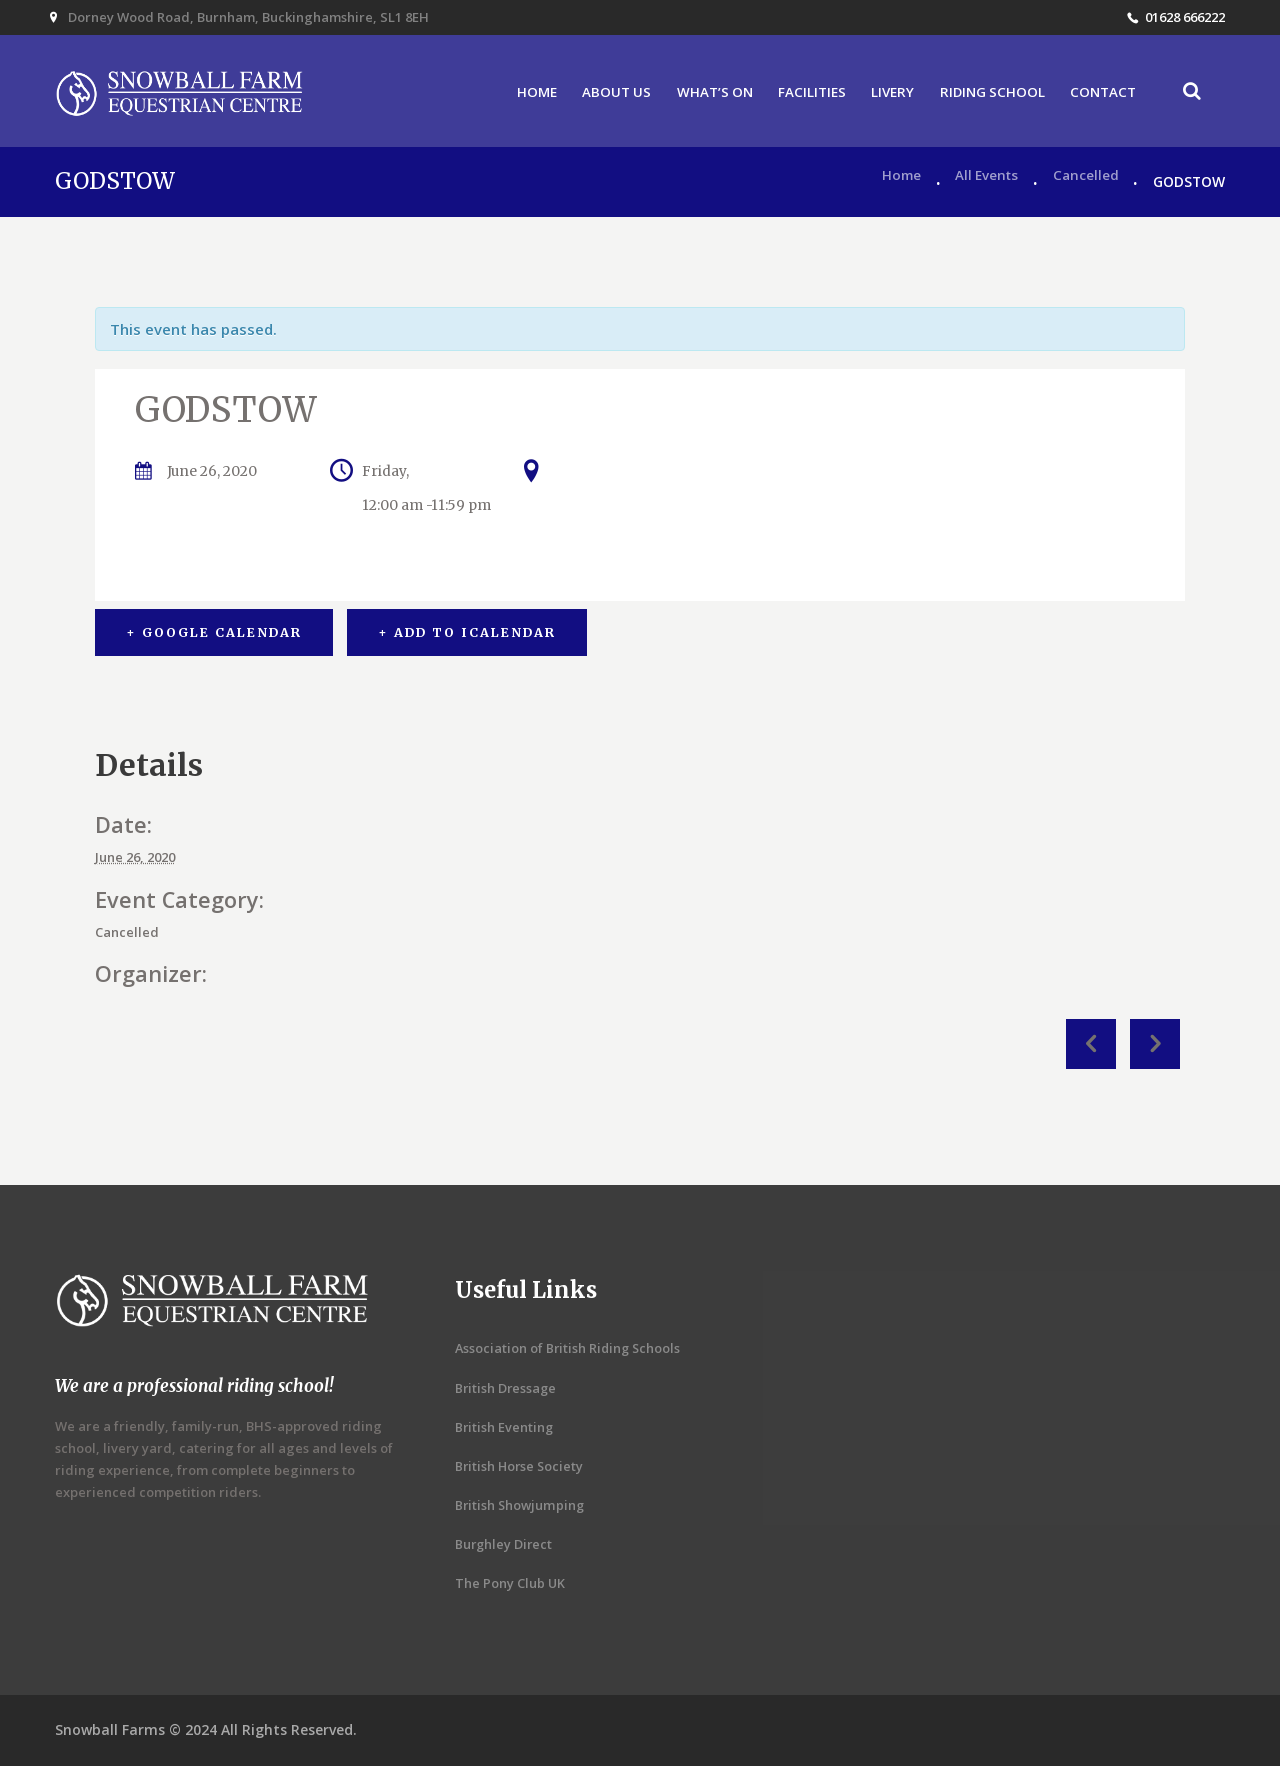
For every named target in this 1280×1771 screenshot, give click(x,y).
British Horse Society (521, 1471)
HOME (516, 94)
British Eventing (505, 1432)
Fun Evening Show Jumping (1091, 1049)
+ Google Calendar (214, 637)
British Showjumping (521, 1510)
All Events (983, 186)
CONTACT (1099, 94)
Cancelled (1085, 186)
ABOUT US (598, 94)
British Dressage (507, 1393)
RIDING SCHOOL (986, 94)
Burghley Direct (505, 1549)
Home (895, 186)
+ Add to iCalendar (469, 637)
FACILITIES (799, 94)
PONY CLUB (1155, 1049)
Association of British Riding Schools (570, 1353)
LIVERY (882, 94)
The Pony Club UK (510, 1588)
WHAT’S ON (699, 94)
